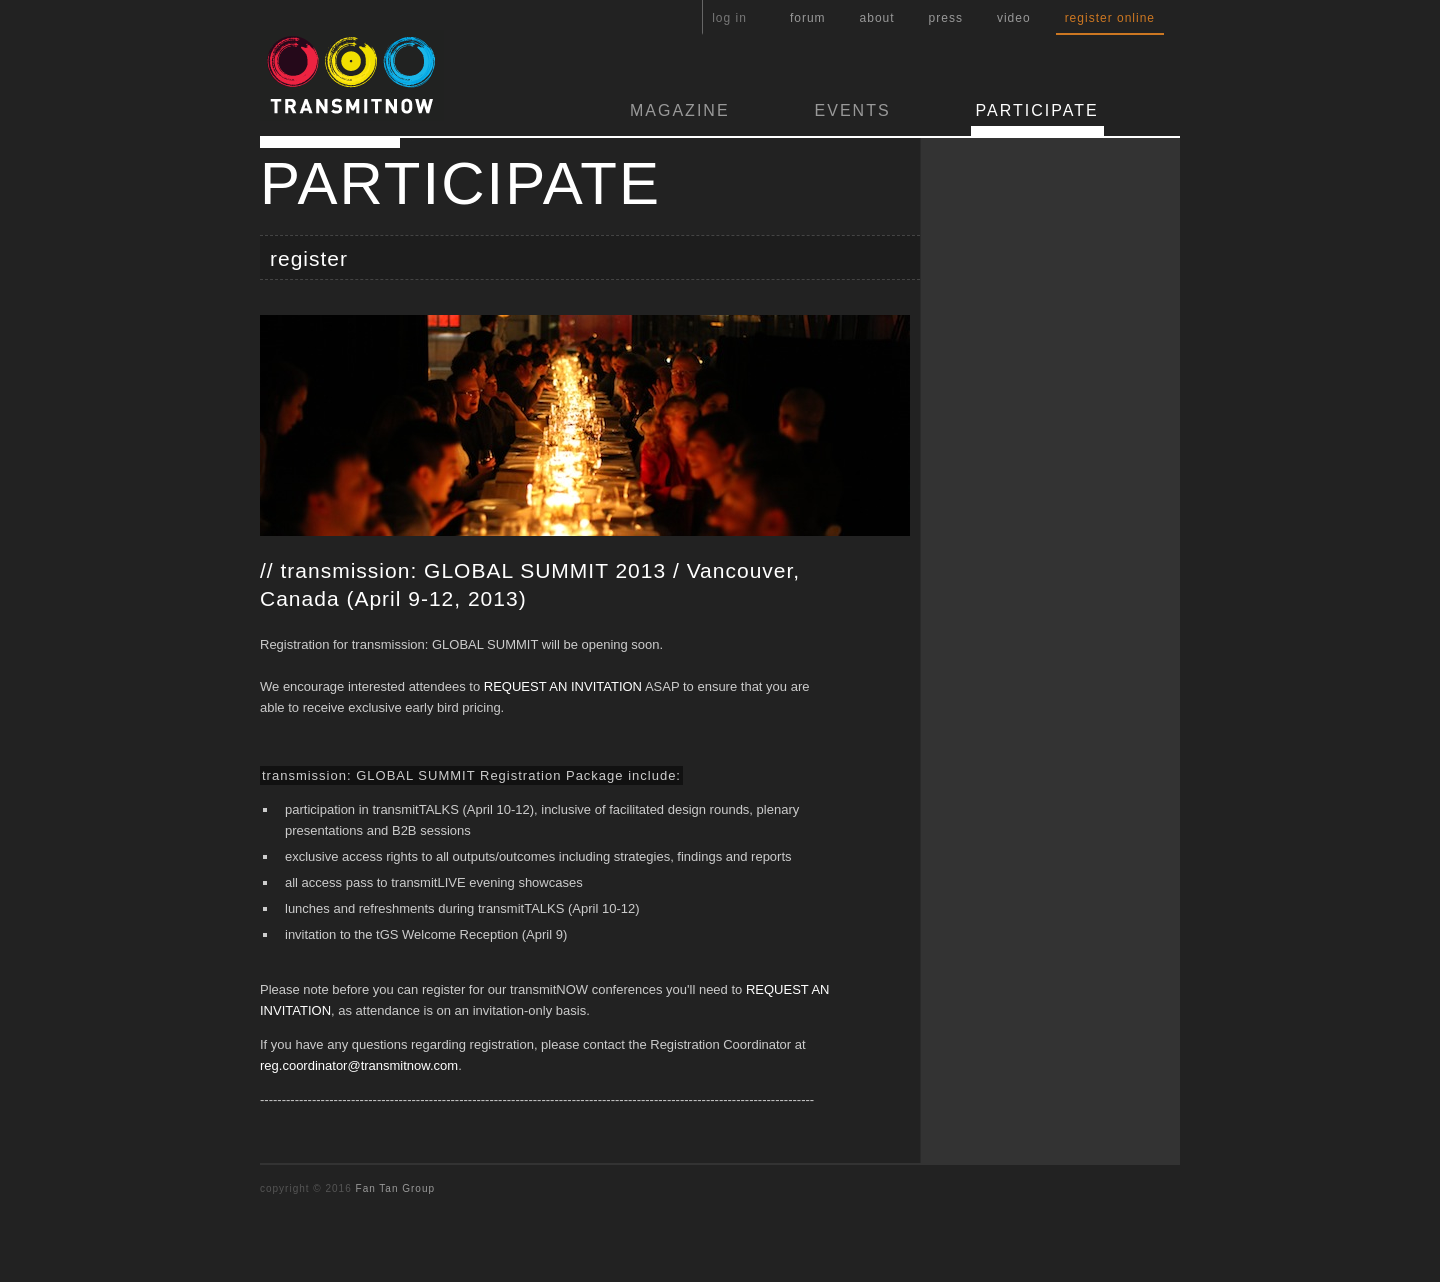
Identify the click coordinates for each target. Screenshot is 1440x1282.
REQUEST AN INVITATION (563, 686)
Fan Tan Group (396, 1188)
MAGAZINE (680, 110)
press (946, 18)
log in (729, 18)
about (877, 18)
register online (1110, 18)
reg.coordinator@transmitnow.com (359, 1065)
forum (808, 18)
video (1014, 18)
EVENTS (853, 110)
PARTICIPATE (1037, 110)
